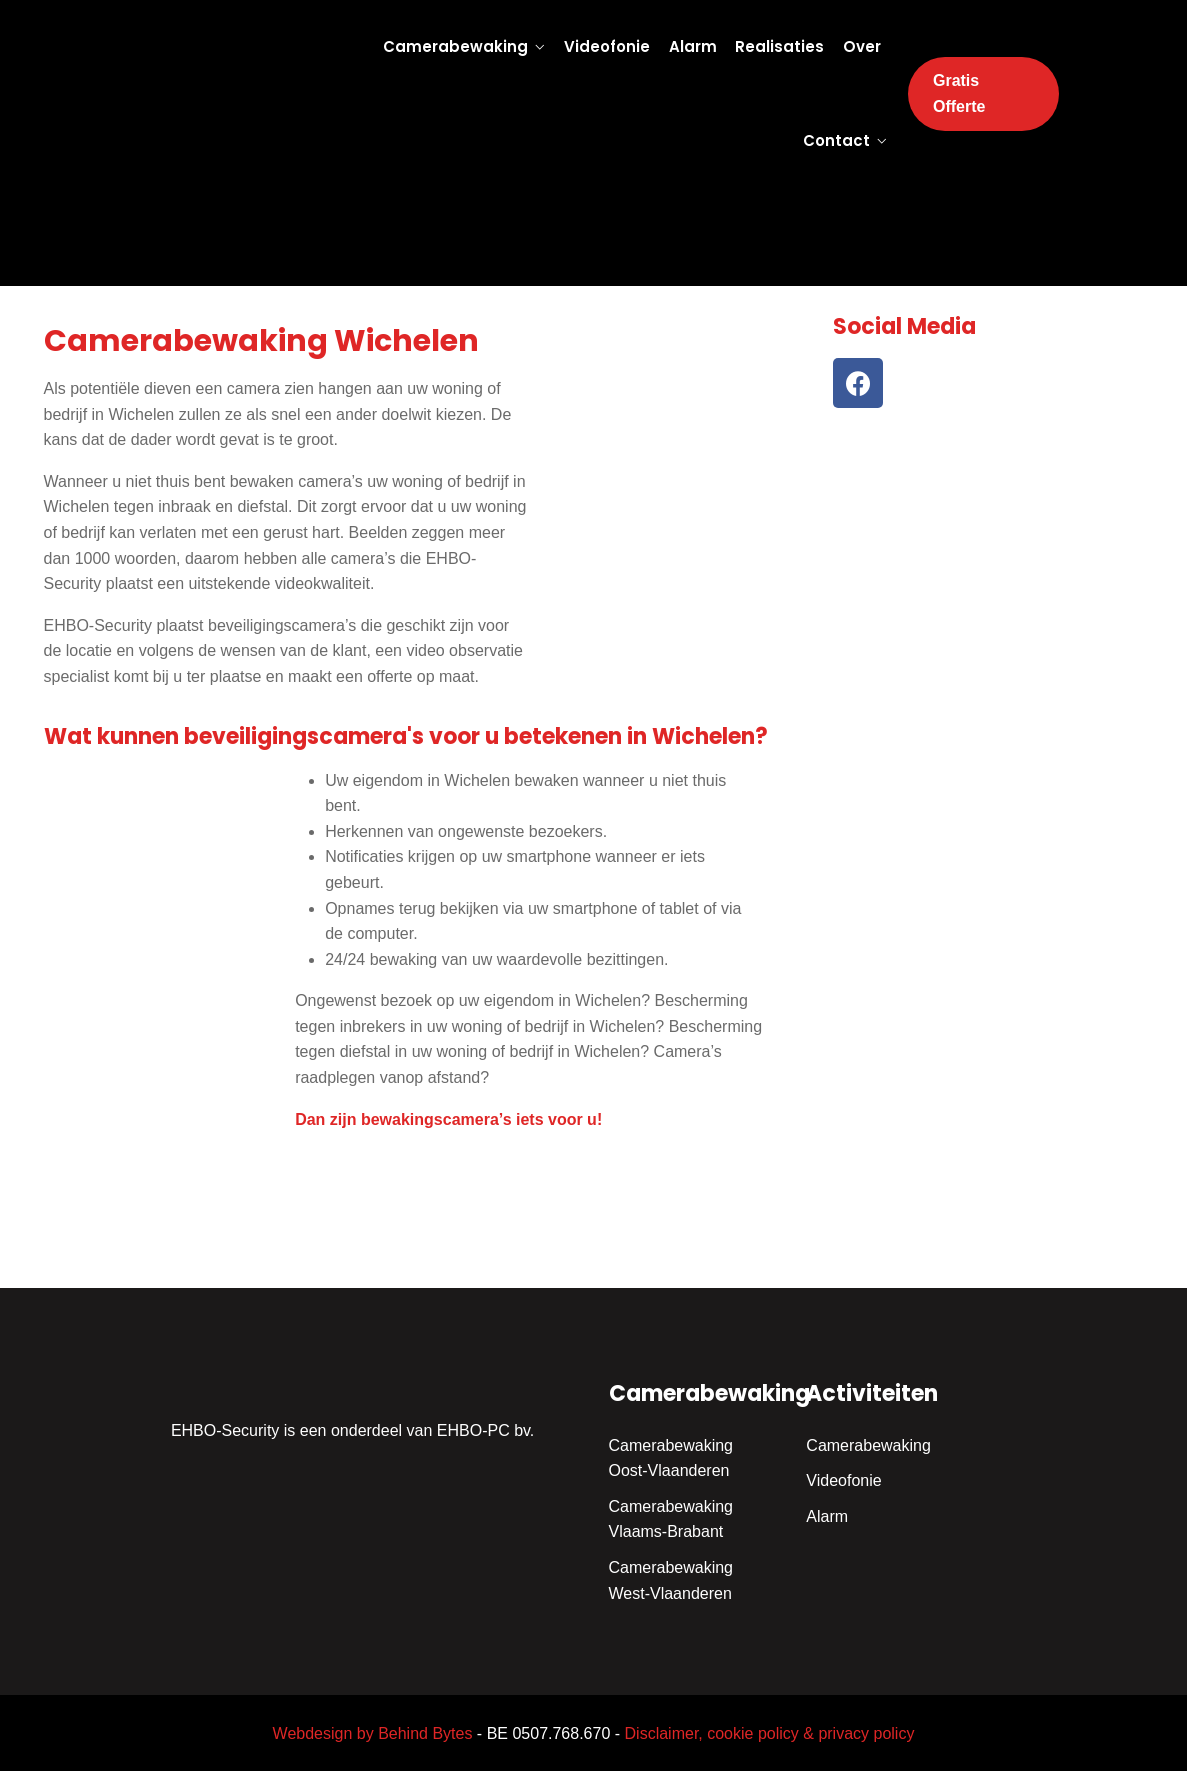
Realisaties (779, 46)
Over (862, 46)
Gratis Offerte (959, 93)
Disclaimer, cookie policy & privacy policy (770, 1733)
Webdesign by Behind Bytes (373, 1733)
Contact (836, 140)
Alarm (693, 46)
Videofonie (608, 46)
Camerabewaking (455, 46)
